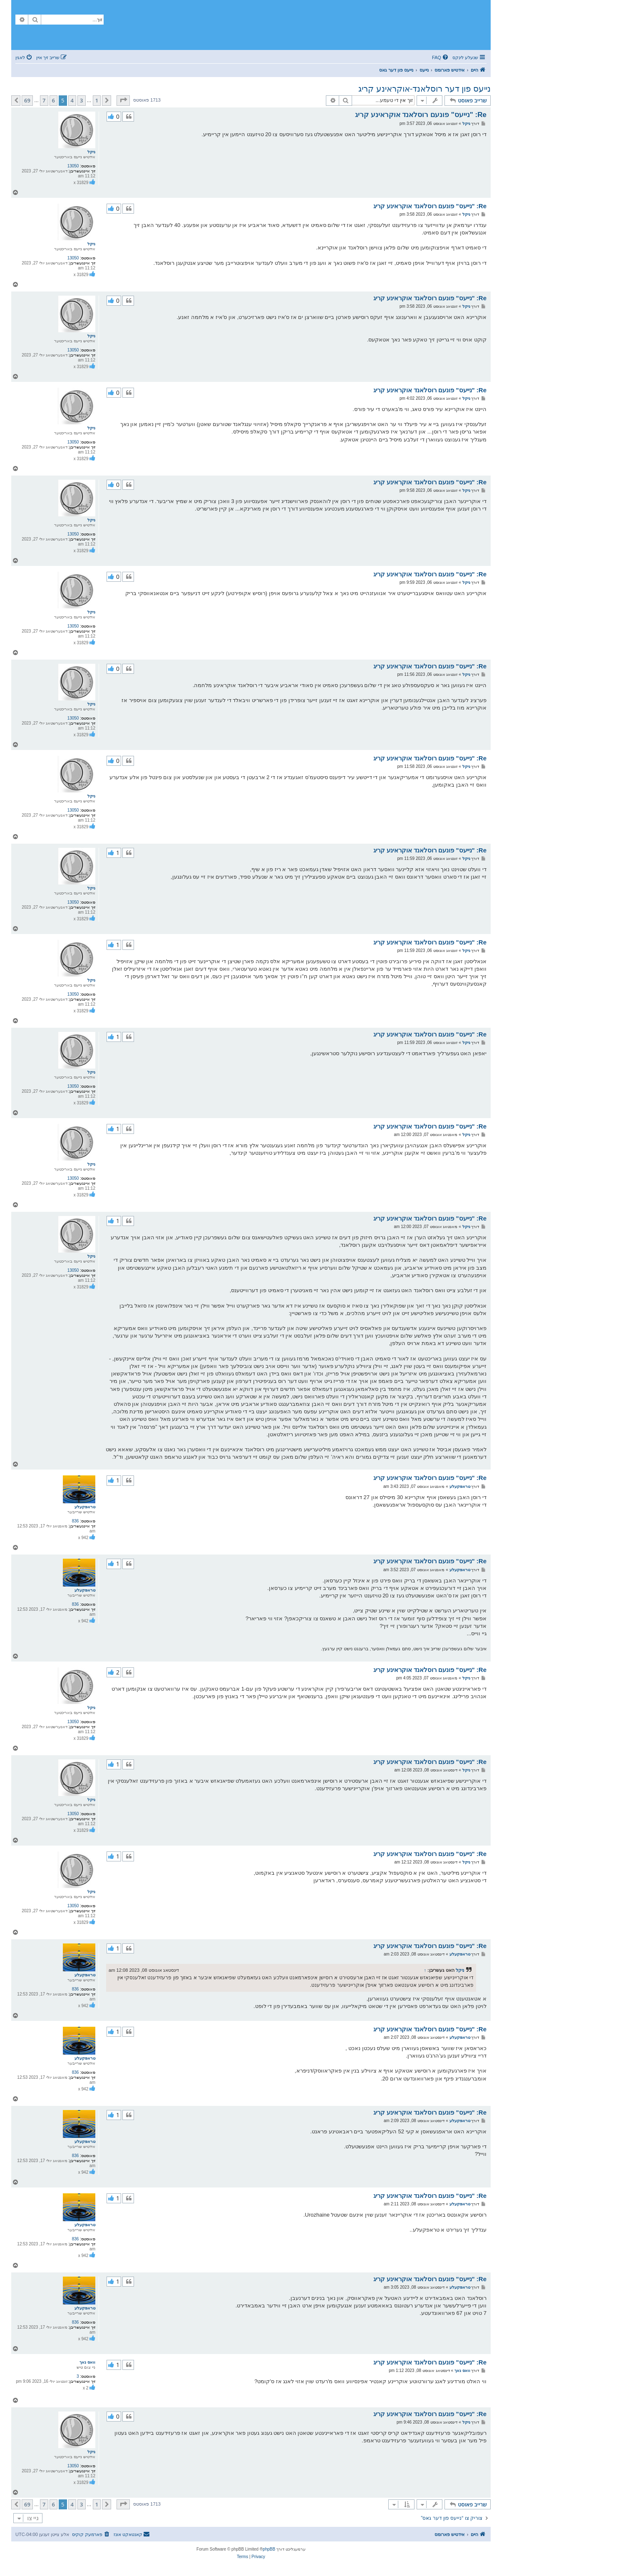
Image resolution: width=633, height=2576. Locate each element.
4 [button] (72, 100)
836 (75, 1521)
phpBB (269, 2549)
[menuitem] (440, 57)
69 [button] (27, 100)
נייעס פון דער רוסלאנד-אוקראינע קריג (424, 88)
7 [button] (43, 100)
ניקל (91, 151)
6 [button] (53, 100)
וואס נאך (87, 2362)
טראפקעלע (84, 1507)
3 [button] (81, 100)
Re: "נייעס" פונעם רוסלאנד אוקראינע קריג (421, 115)
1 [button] (96, 100)
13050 (73, 166)
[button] (123, 100)
